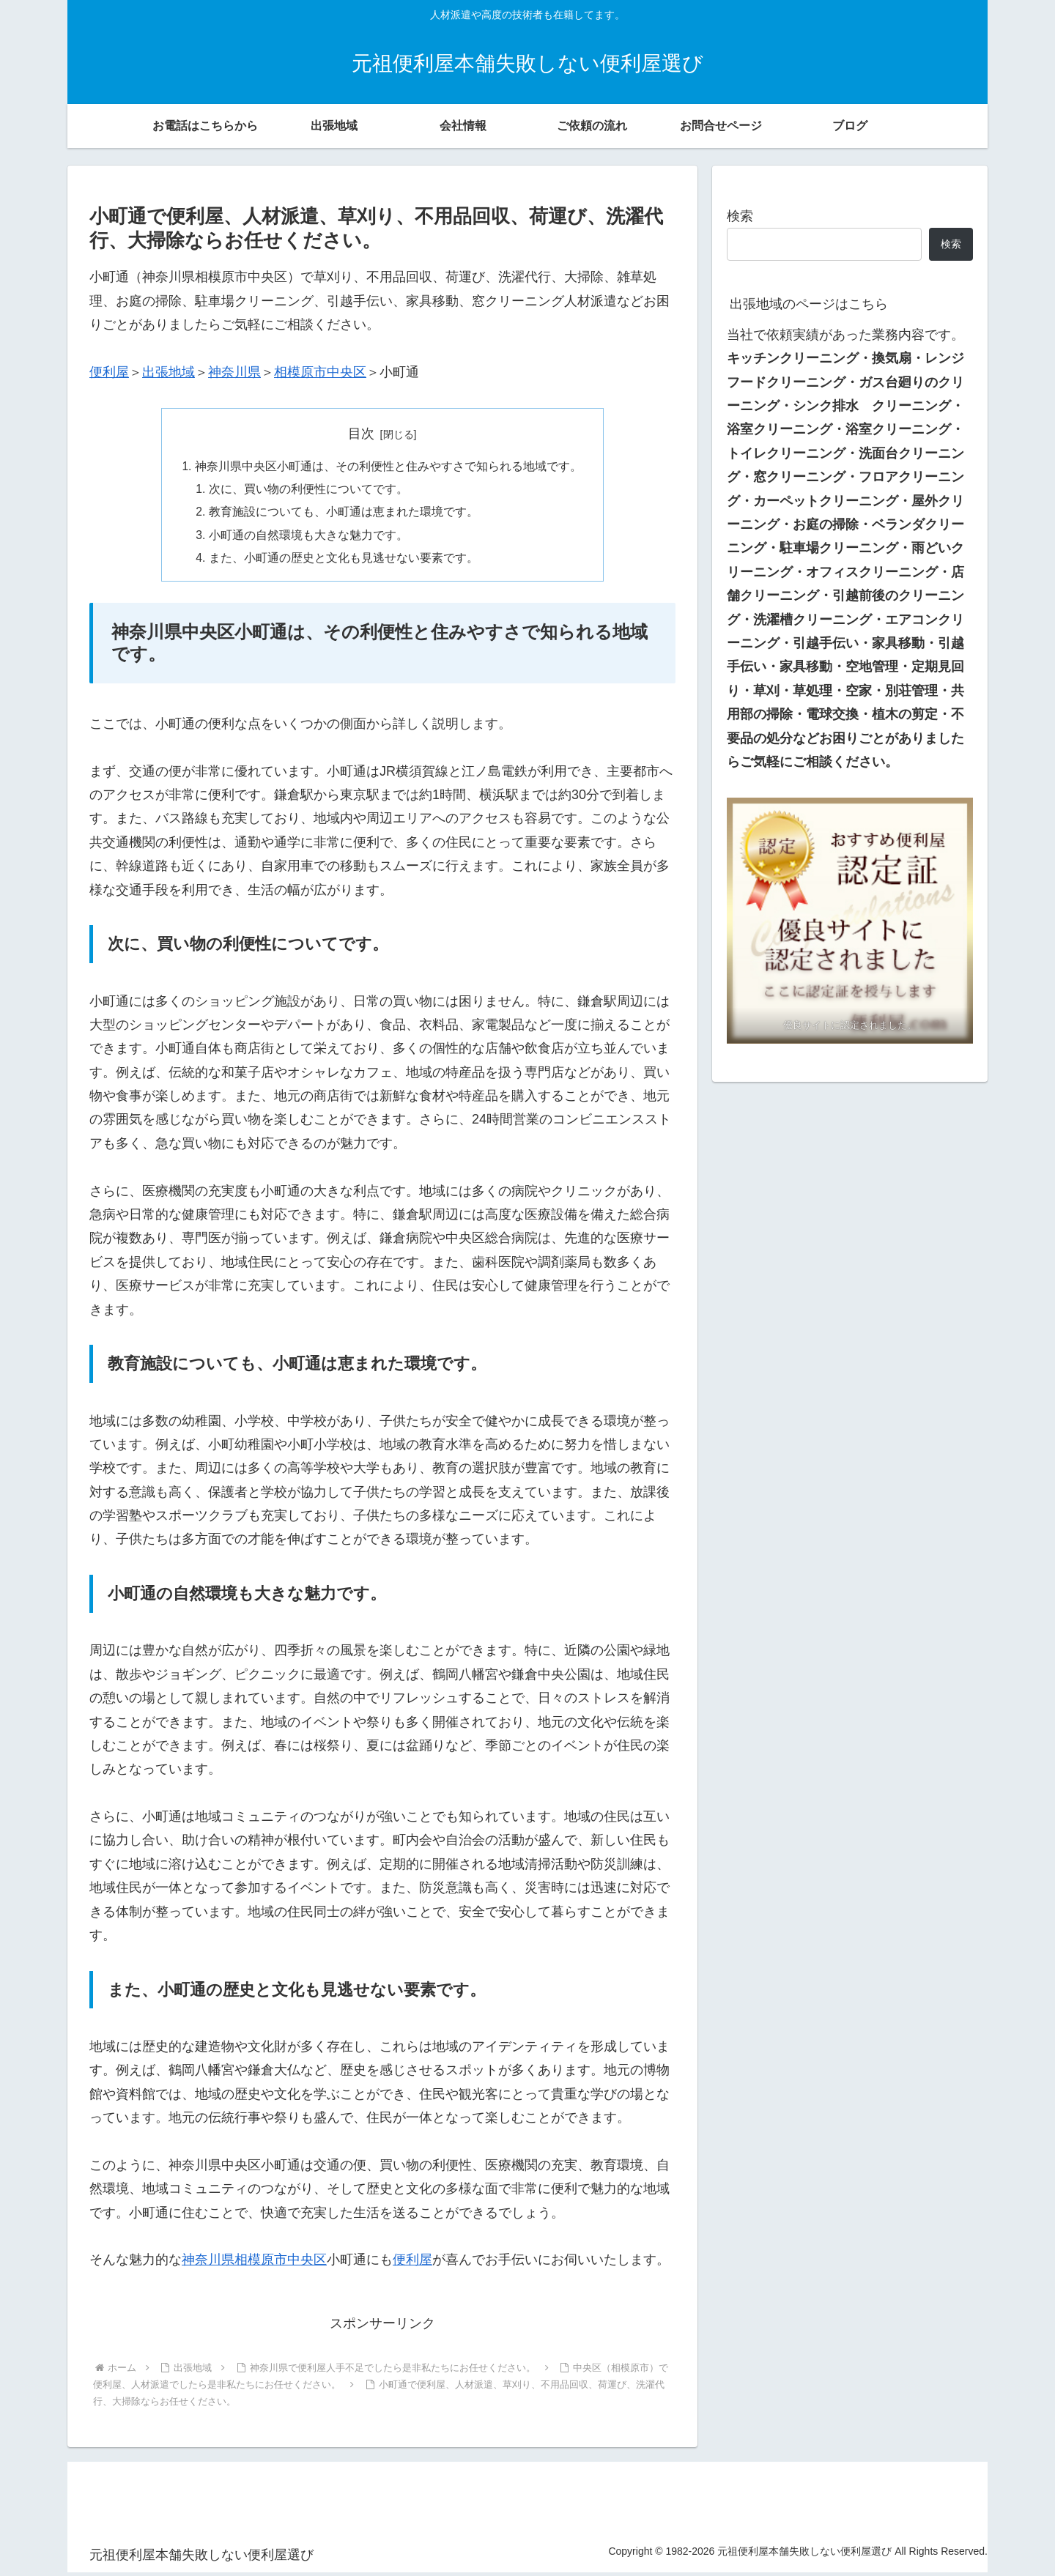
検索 (740, 216)
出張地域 (168, 372)
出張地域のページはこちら (809, 304)
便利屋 (109, 372)
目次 (361, 433)
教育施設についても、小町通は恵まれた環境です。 (344, 514)
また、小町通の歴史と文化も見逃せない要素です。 (344, 561)
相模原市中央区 (320, 372)
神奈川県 (234, 372)
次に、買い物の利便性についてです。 (309, 490)
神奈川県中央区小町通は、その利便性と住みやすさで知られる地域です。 (388, 466)
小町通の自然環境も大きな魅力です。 (309, 537)
